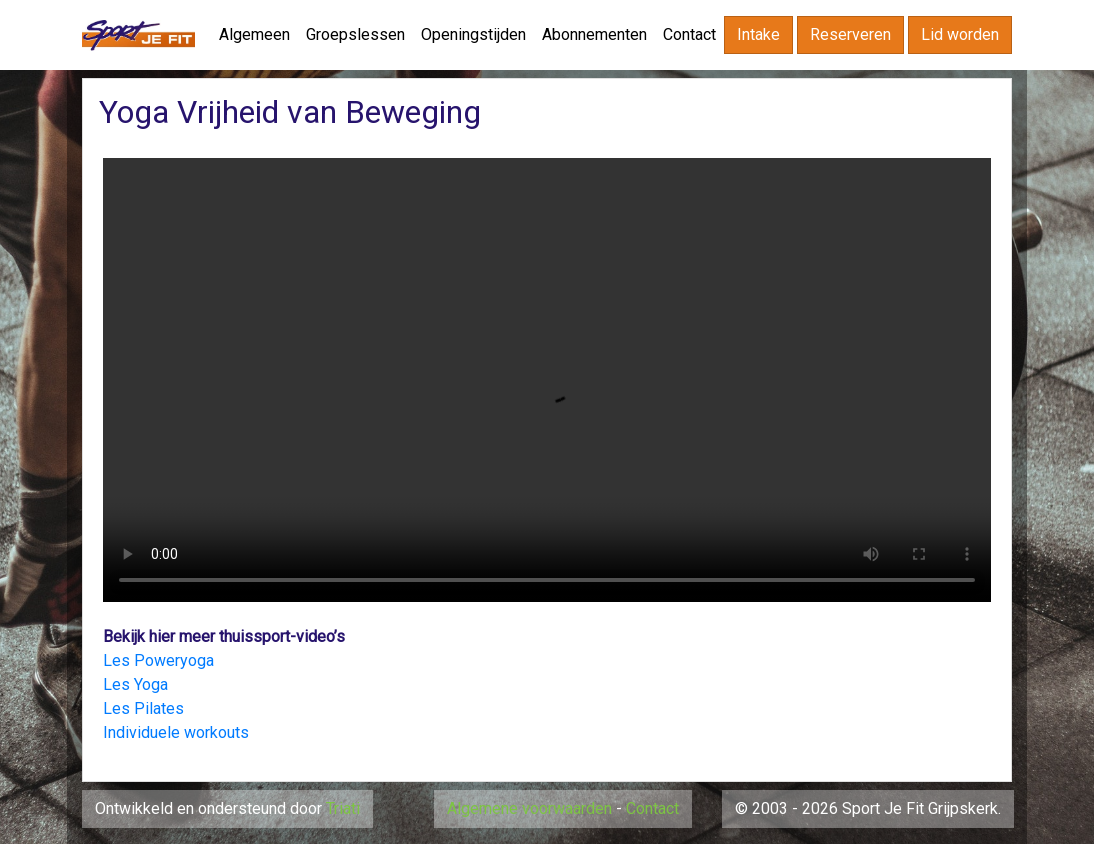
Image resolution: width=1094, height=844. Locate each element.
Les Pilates (143, 708)
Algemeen (254, 34)
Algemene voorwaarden (529, 808)
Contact (689, 34)
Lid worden (960, 34)
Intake (758, 34)
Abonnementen (594, 34)
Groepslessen (355, 34)
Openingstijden (473, 34)
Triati (343, 808)
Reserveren (850, 34)
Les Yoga (135, 684)
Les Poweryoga (158, 660)
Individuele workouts (176, 732)
